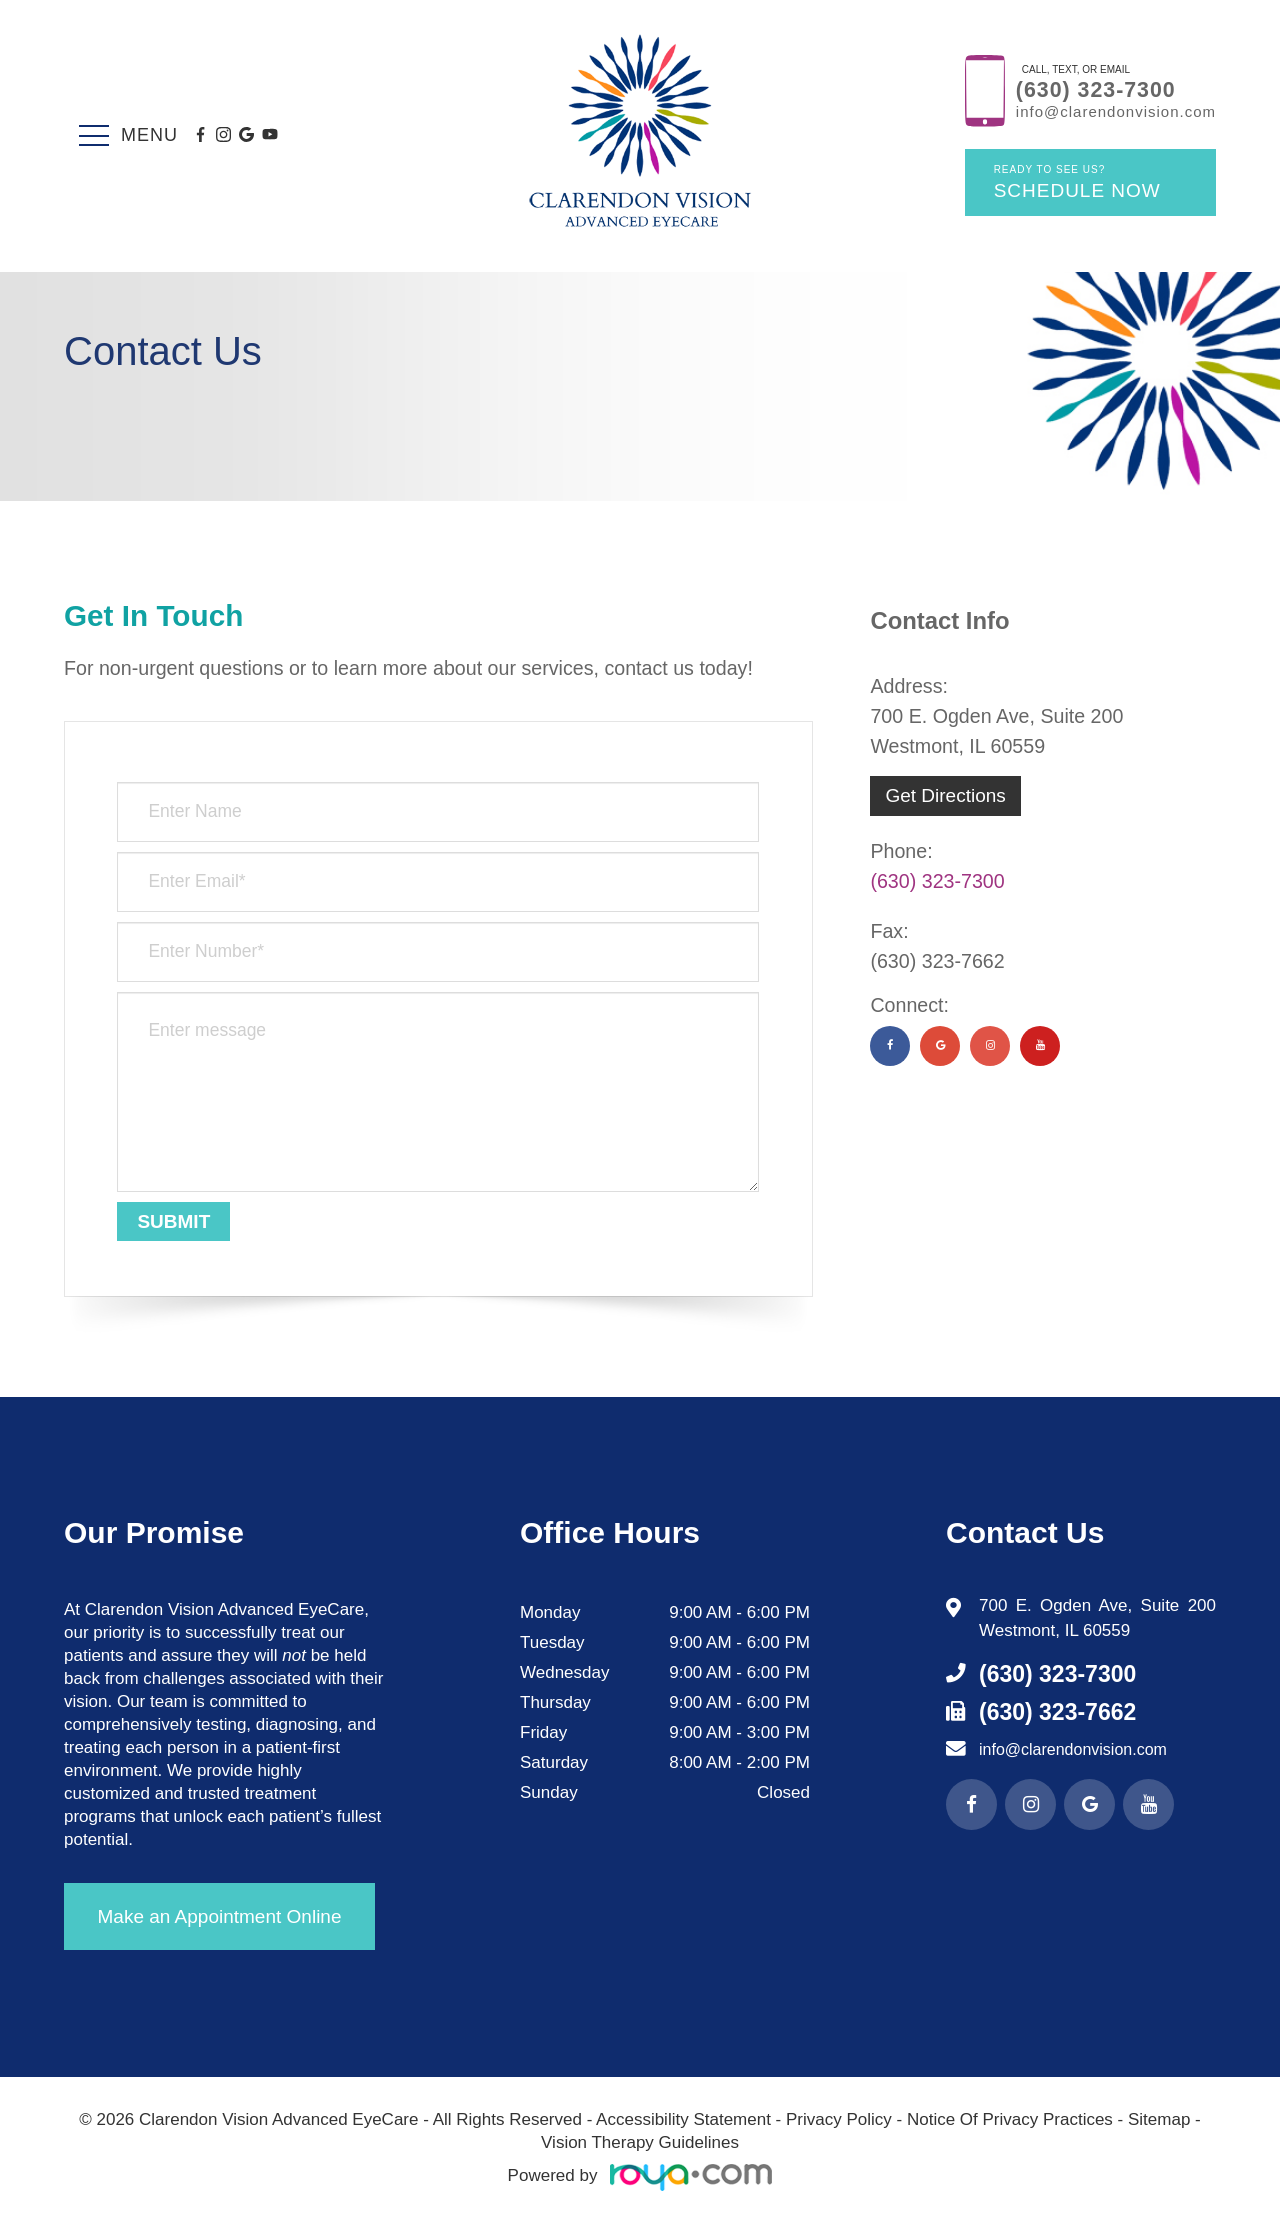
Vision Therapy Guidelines (640, 2142)
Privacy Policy (839, 2119)
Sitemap (1159, 2119)
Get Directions (945, 795)
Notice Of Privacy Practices (1010, 2119)
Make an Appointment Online (220, 1916)
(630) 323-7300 (1096, 90)
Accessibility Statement (683, 2119)
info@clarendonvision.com (1116, 111)
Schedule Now (1077, 182)
